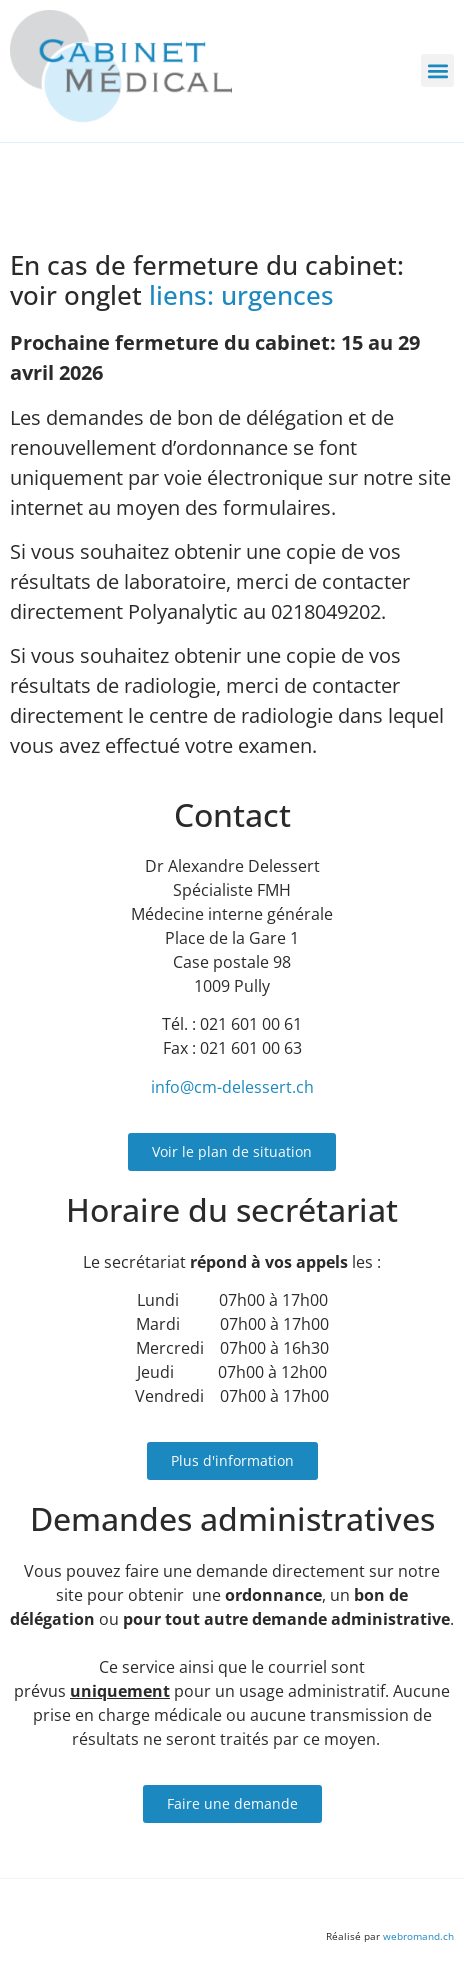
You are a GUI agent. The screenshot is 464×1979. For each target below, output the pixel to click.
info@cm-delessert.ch (232, 1087)
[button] (437, 70)
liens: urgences (241, 295)
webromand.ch (418, 1936)
